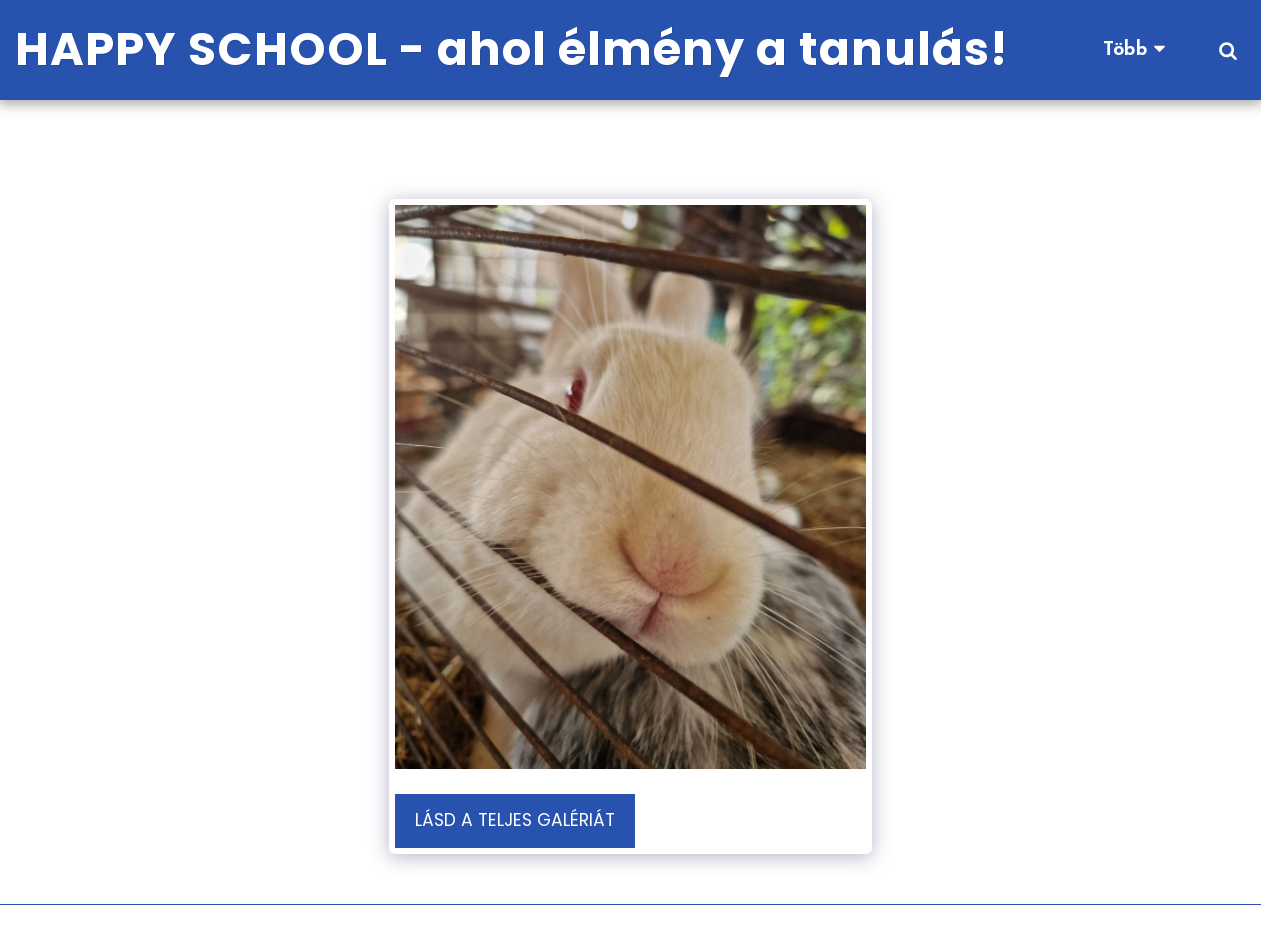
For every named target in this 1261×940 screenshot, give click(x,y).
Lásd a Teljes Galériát (515, 820)
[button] (1227, 50)
